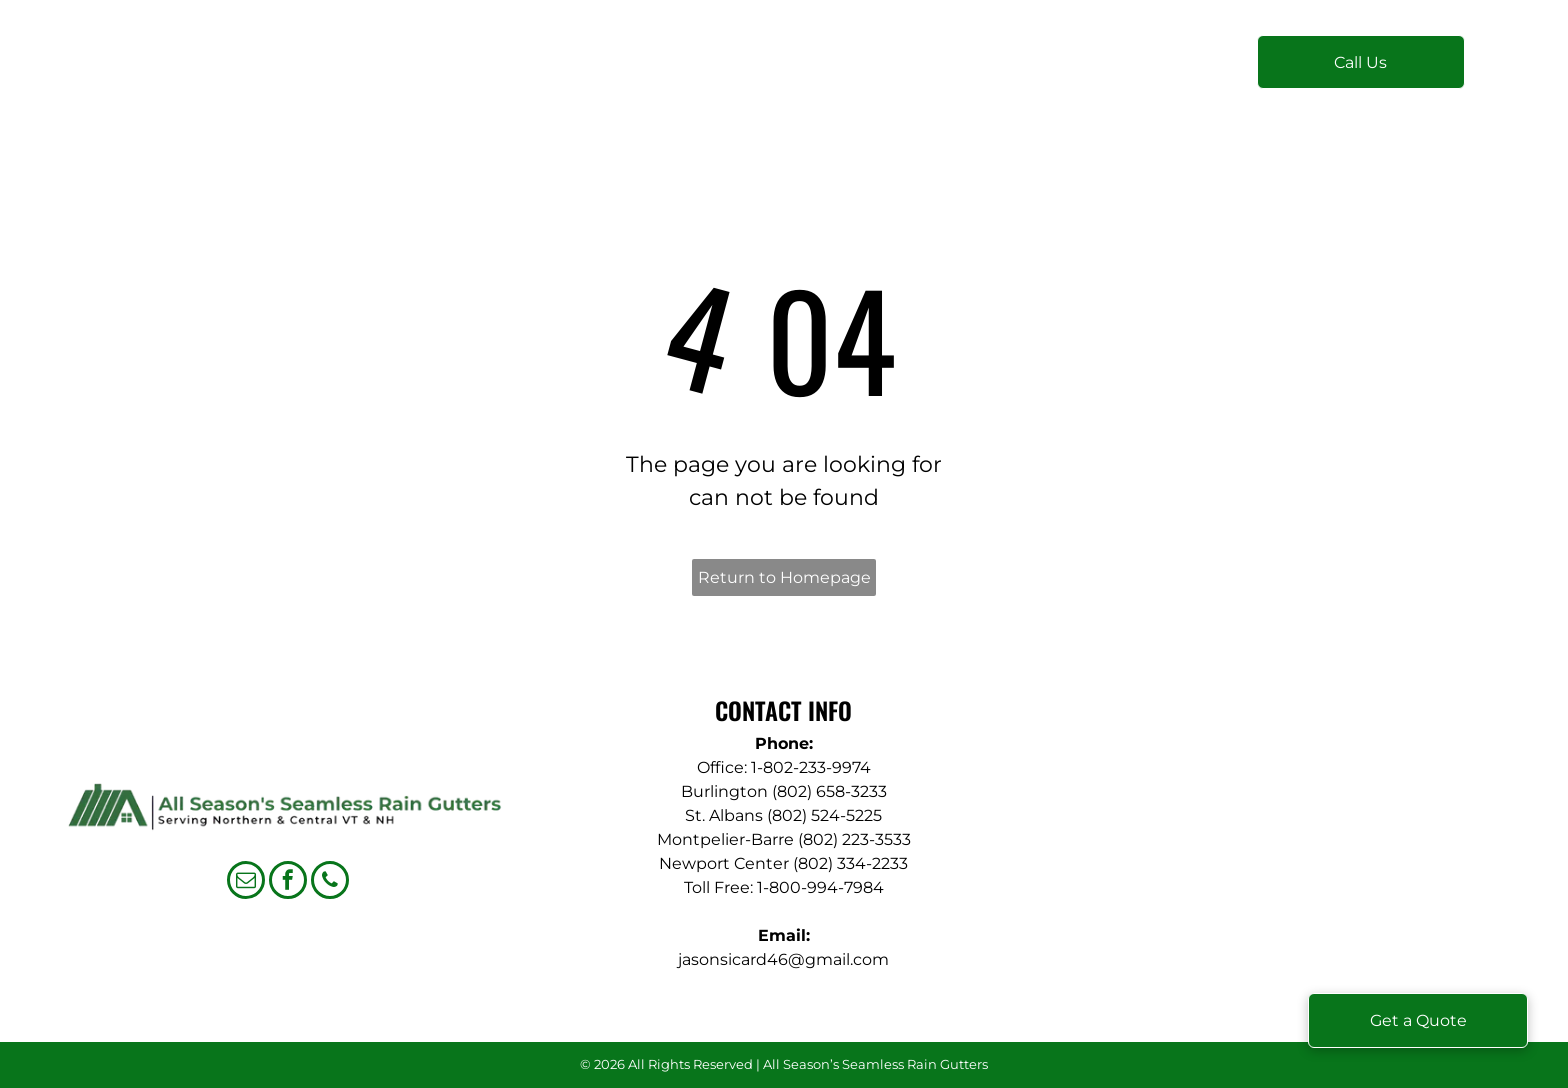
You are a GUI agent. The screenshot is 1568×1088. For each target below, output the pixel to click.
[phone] (330, 882)
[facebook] (288, 882)
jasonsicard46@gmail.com (783, 959)
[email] (246, 882)
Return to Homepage (784, 577)
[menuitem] (493, 71)
